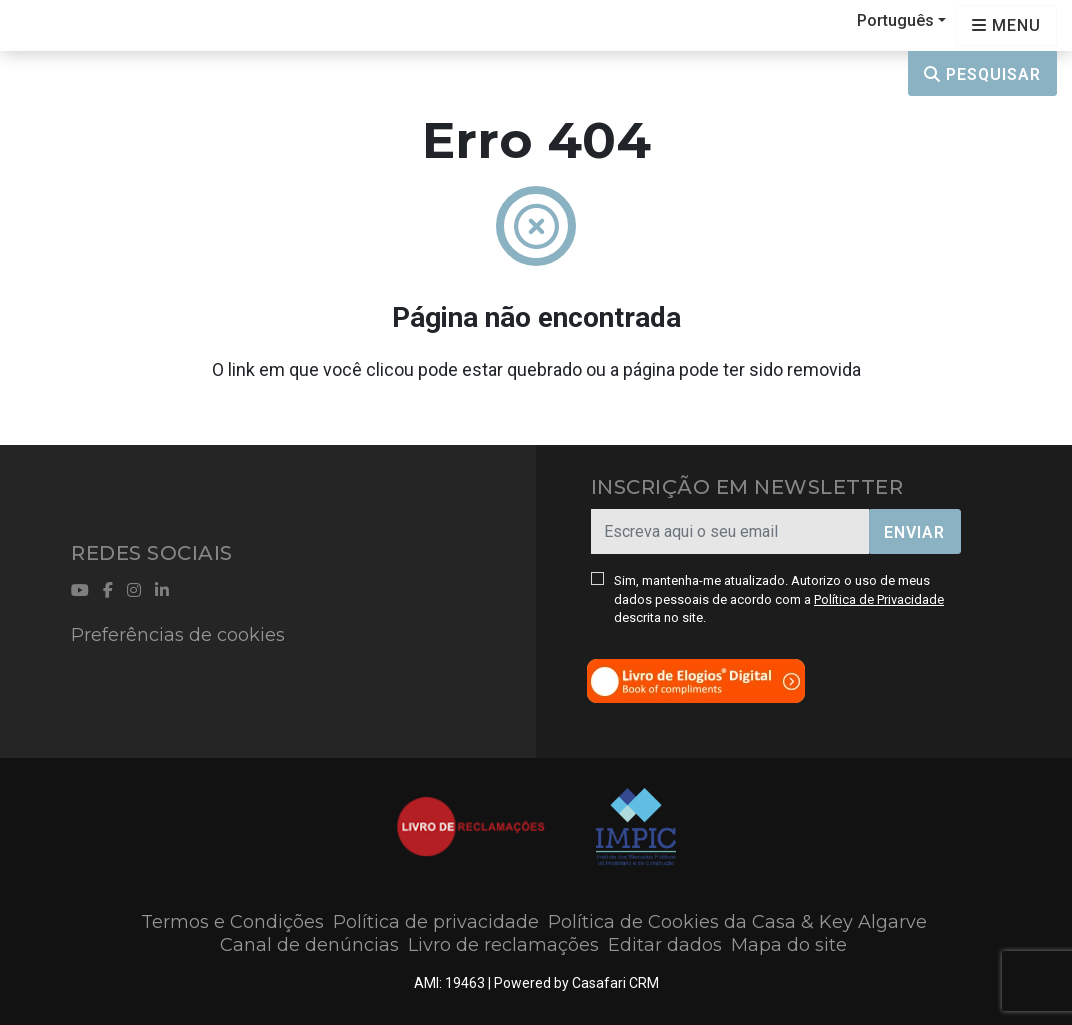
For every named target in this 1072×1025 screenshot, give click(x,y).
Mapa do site (789, 945)
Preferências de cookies (178, 635)
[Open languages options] (1006, 25)
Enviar (914, 532)
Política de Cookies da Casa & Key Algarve (737, 922)
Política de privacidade (436, 922)
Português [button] (895, 20)
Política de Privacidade (879, 599)
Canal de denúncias (309, 945)
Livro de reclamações (503, 945)
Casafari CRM (615, 983)
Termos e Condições (232, 922)
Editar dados (665, 945)
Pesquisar (982, 74)
